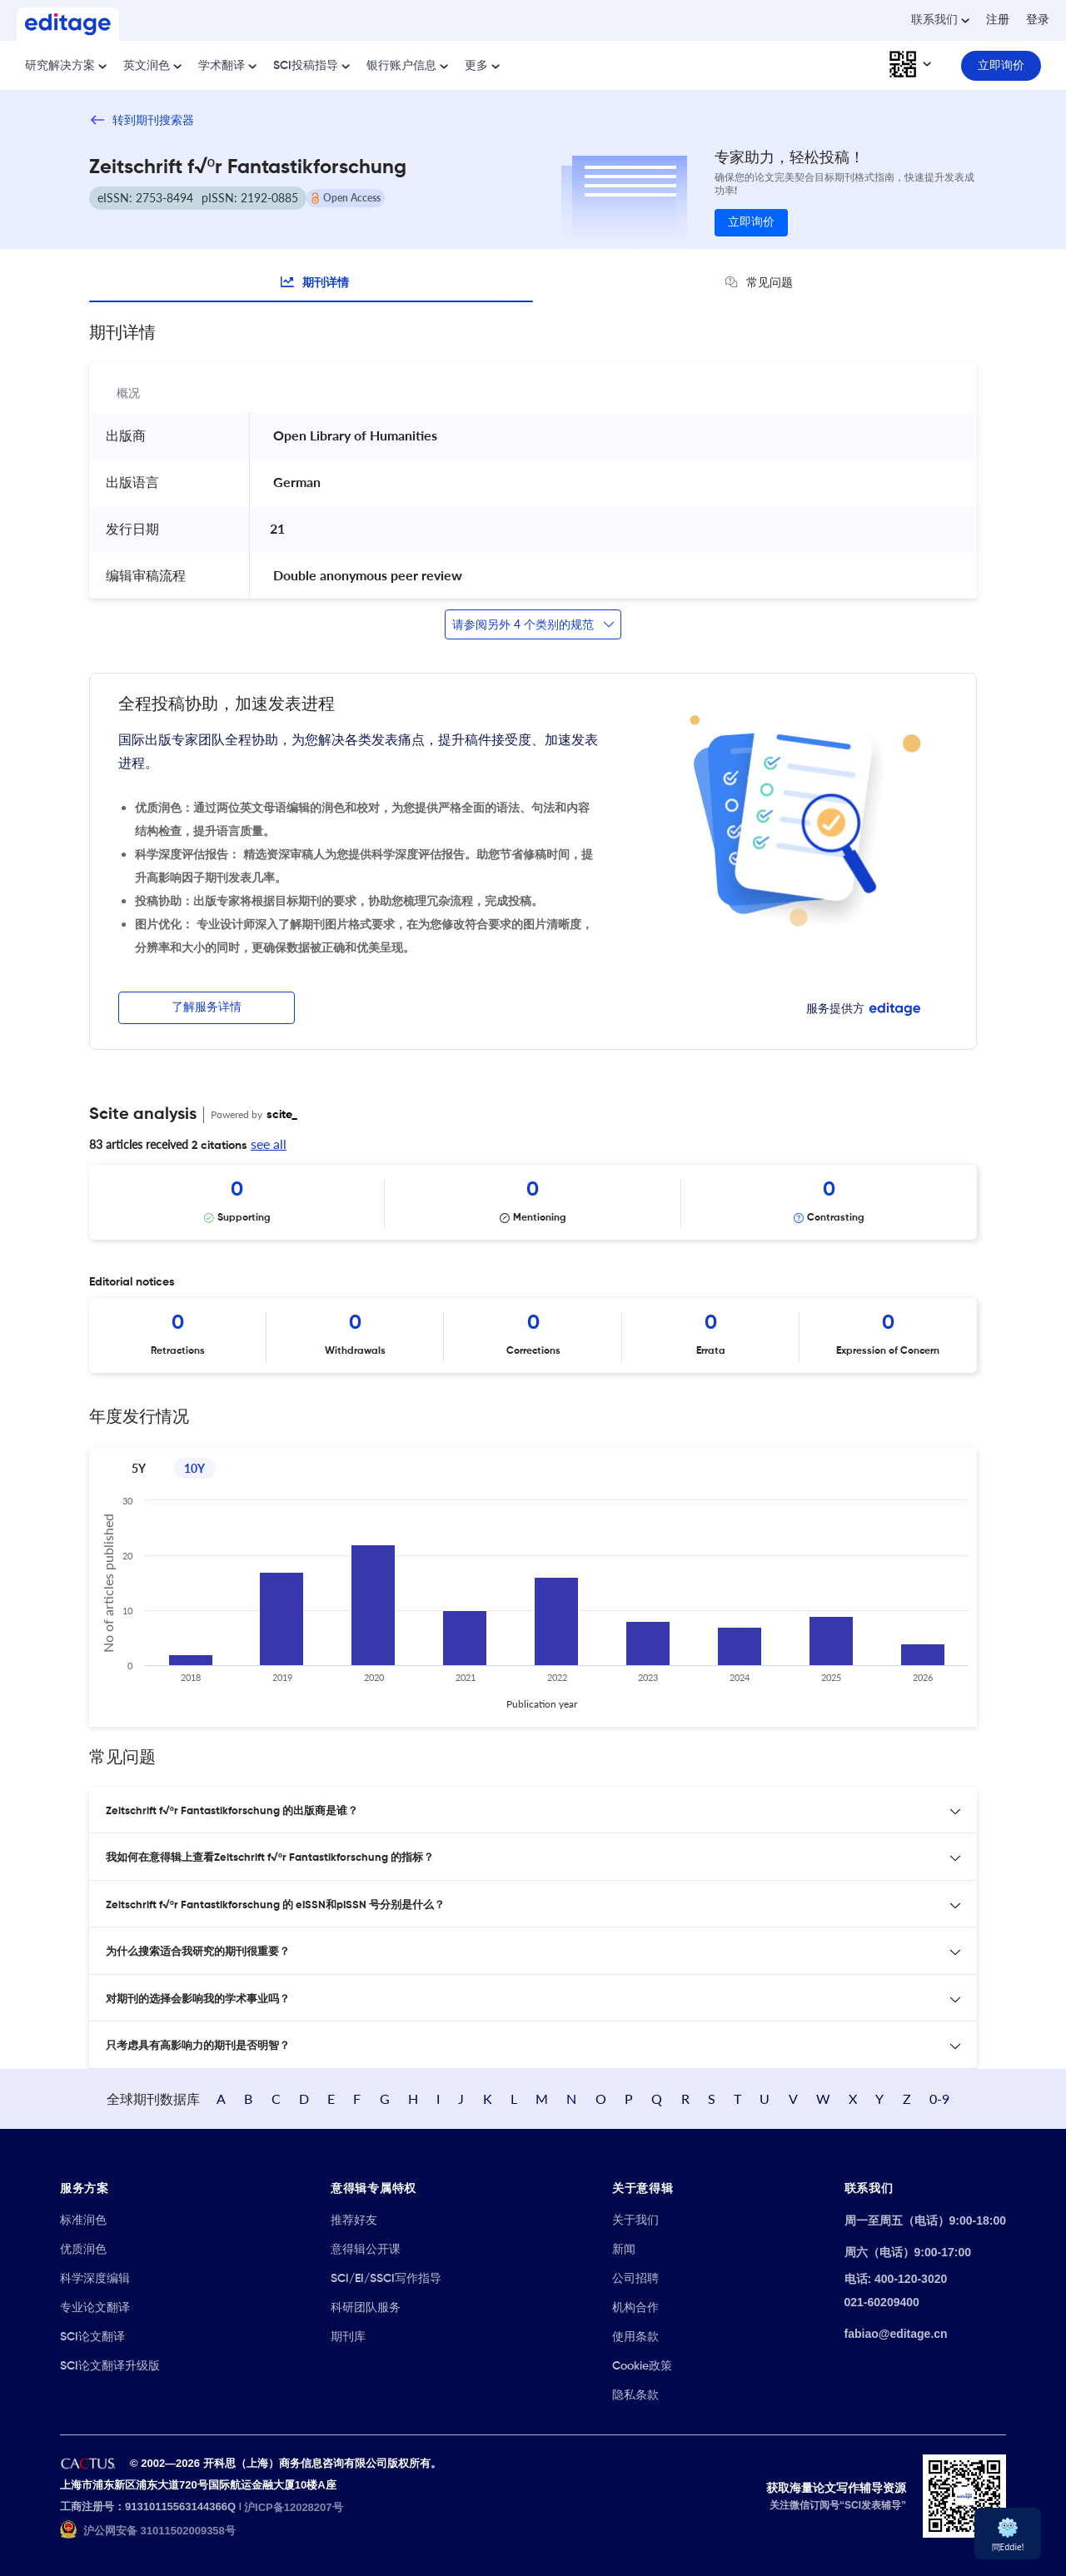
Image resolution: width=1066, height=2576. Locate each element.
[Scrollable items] (533, 1202)
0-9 (939, 2098)
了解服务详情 (207, 1007)
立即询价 (751, 222)
